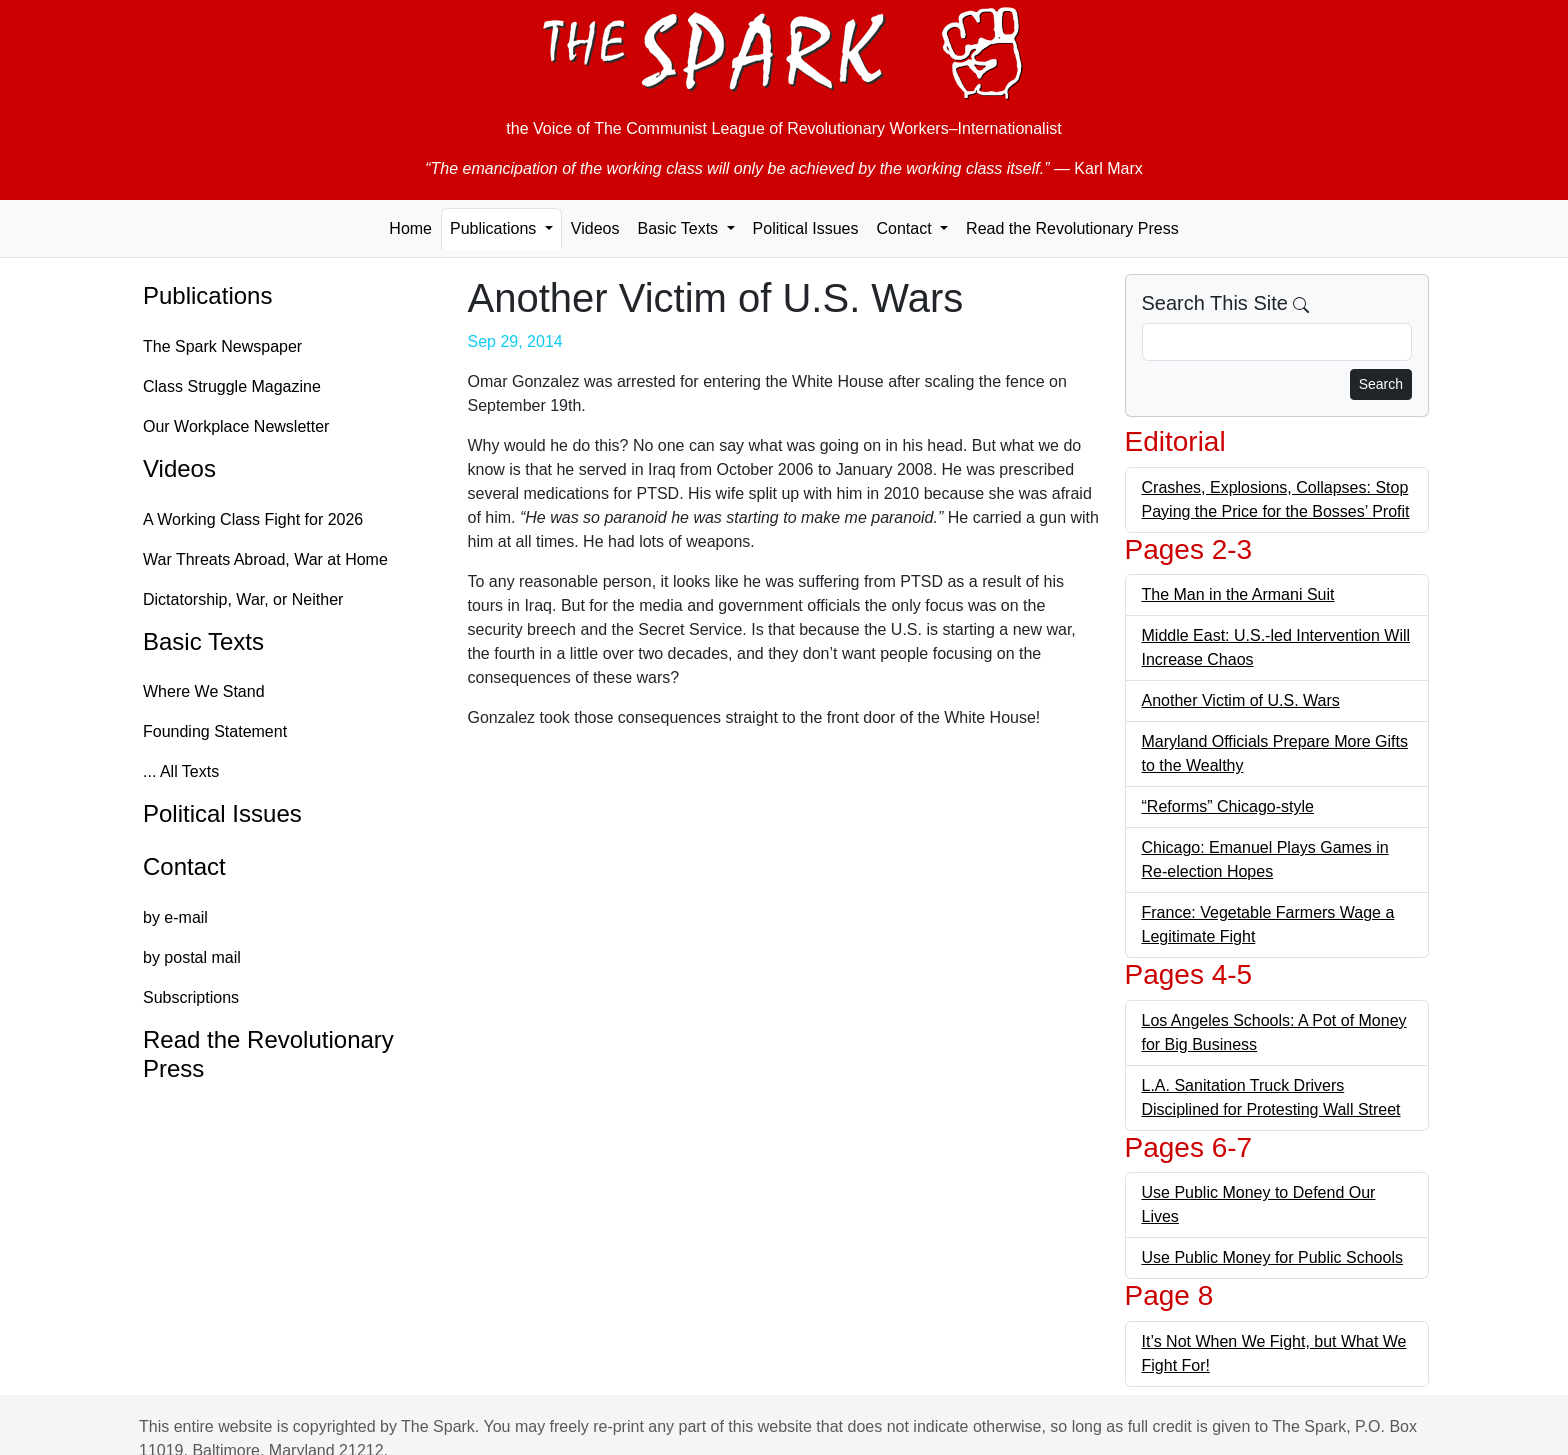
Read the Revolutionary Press (1072, 228)
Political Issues (806, 228)
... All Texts (181, 771)
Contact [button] (906, 228)
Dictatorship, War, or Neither (243, 599)
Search (1381, 384)
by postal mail (192, 957)
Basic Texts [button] (679, 228)
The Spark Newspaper (222, 346)
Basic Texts (203, 641)
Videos (595, 228)
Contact (184, 866)
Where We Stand (204, 691)
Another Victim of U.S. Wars (1241, 700)
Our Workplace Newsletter (236, 426)
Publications (207, 295)
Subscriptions (191, 997)
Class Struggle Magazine (232, 386)
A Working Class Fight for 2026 (253, 519)
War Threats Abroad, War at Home (265, 559)
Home (410, 228)
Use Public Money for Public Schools (1272, 1257)
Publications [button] (495, 228)
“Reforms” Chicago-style (1228, 806)
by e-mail (175, 917)
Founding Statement (215, 731)
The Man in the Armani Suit (1238, 594)
